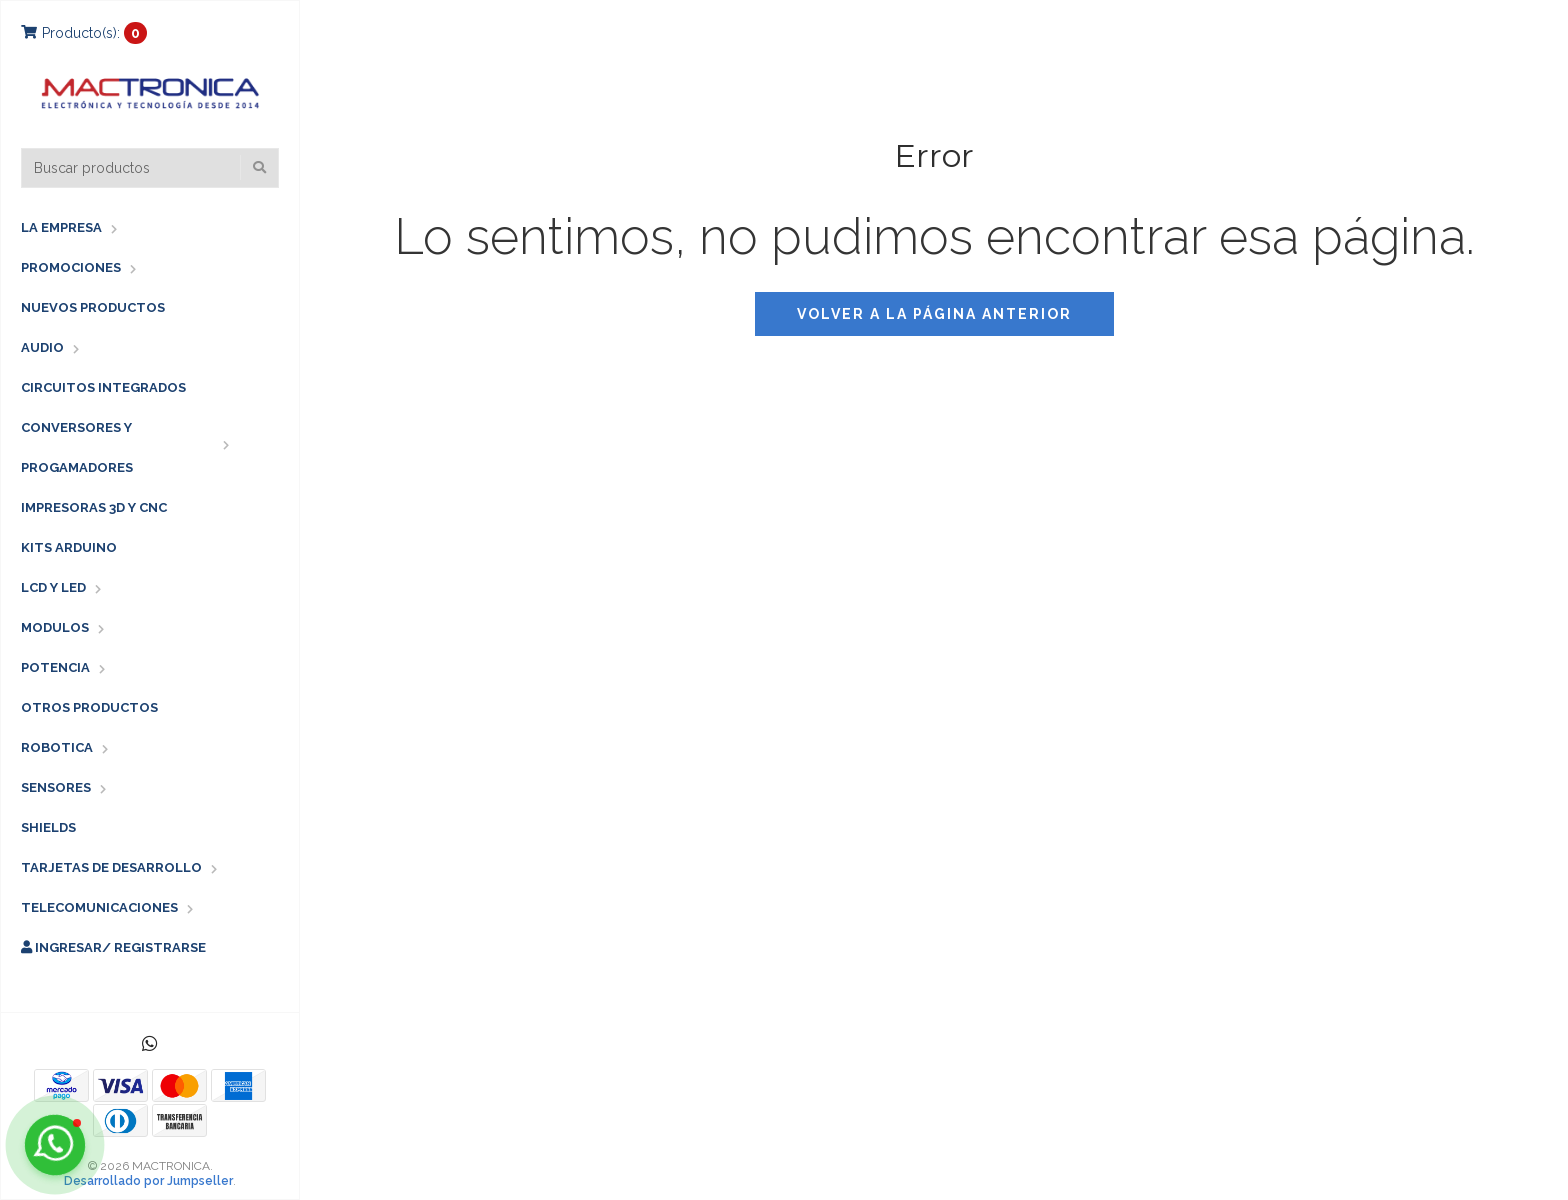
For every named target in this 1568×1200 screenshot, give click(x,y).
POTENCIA (55, 667)
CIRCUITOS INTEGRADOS (103, 387)
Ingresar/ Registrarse (113, 947)
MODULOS (55, 627)
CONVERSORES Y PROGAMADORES (77, 447)
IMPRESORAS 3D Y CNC (94, 507)
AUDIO (42, 347)
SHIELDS (48, 827)
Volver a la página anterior (934, 314)
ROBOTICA (57, 747)
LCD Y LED (53, 587)
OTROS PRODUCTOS (89, 707)
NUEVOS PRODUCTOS (93, 307)
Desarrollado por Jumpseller (148, 1181)
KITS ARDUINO (69, 547)
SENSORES (56, 787)
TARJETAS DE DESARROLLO (111, 867)
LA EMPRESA (61, 227)
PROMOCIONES (71, 267)
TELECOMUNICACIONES (99, 907)
